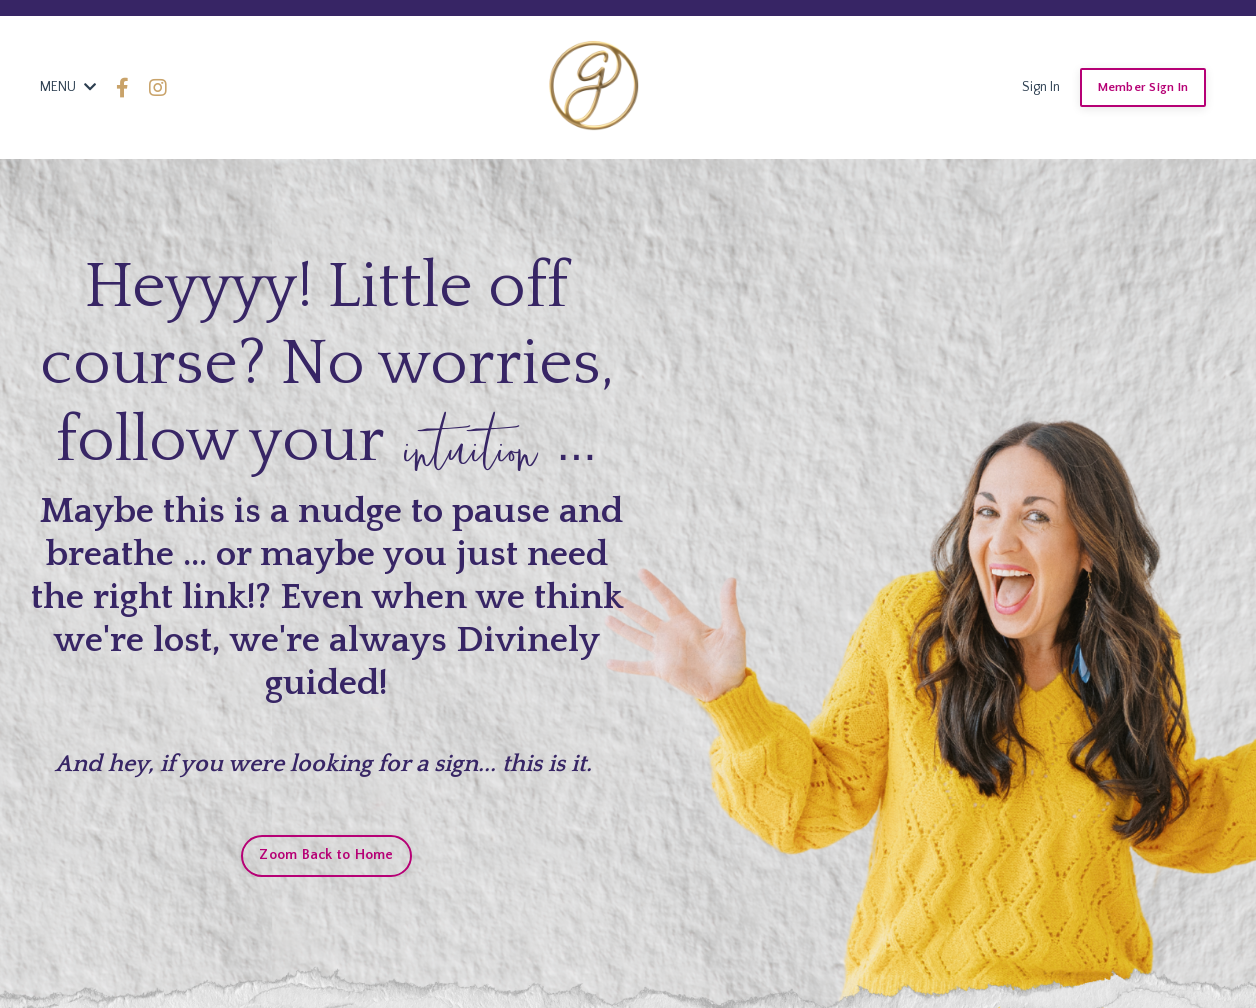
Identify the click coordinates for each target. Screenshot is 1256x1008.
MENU (68, 87)
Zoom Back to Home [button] (326, 855)
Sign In (1041, 87)
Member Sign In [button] (1143, 87)
